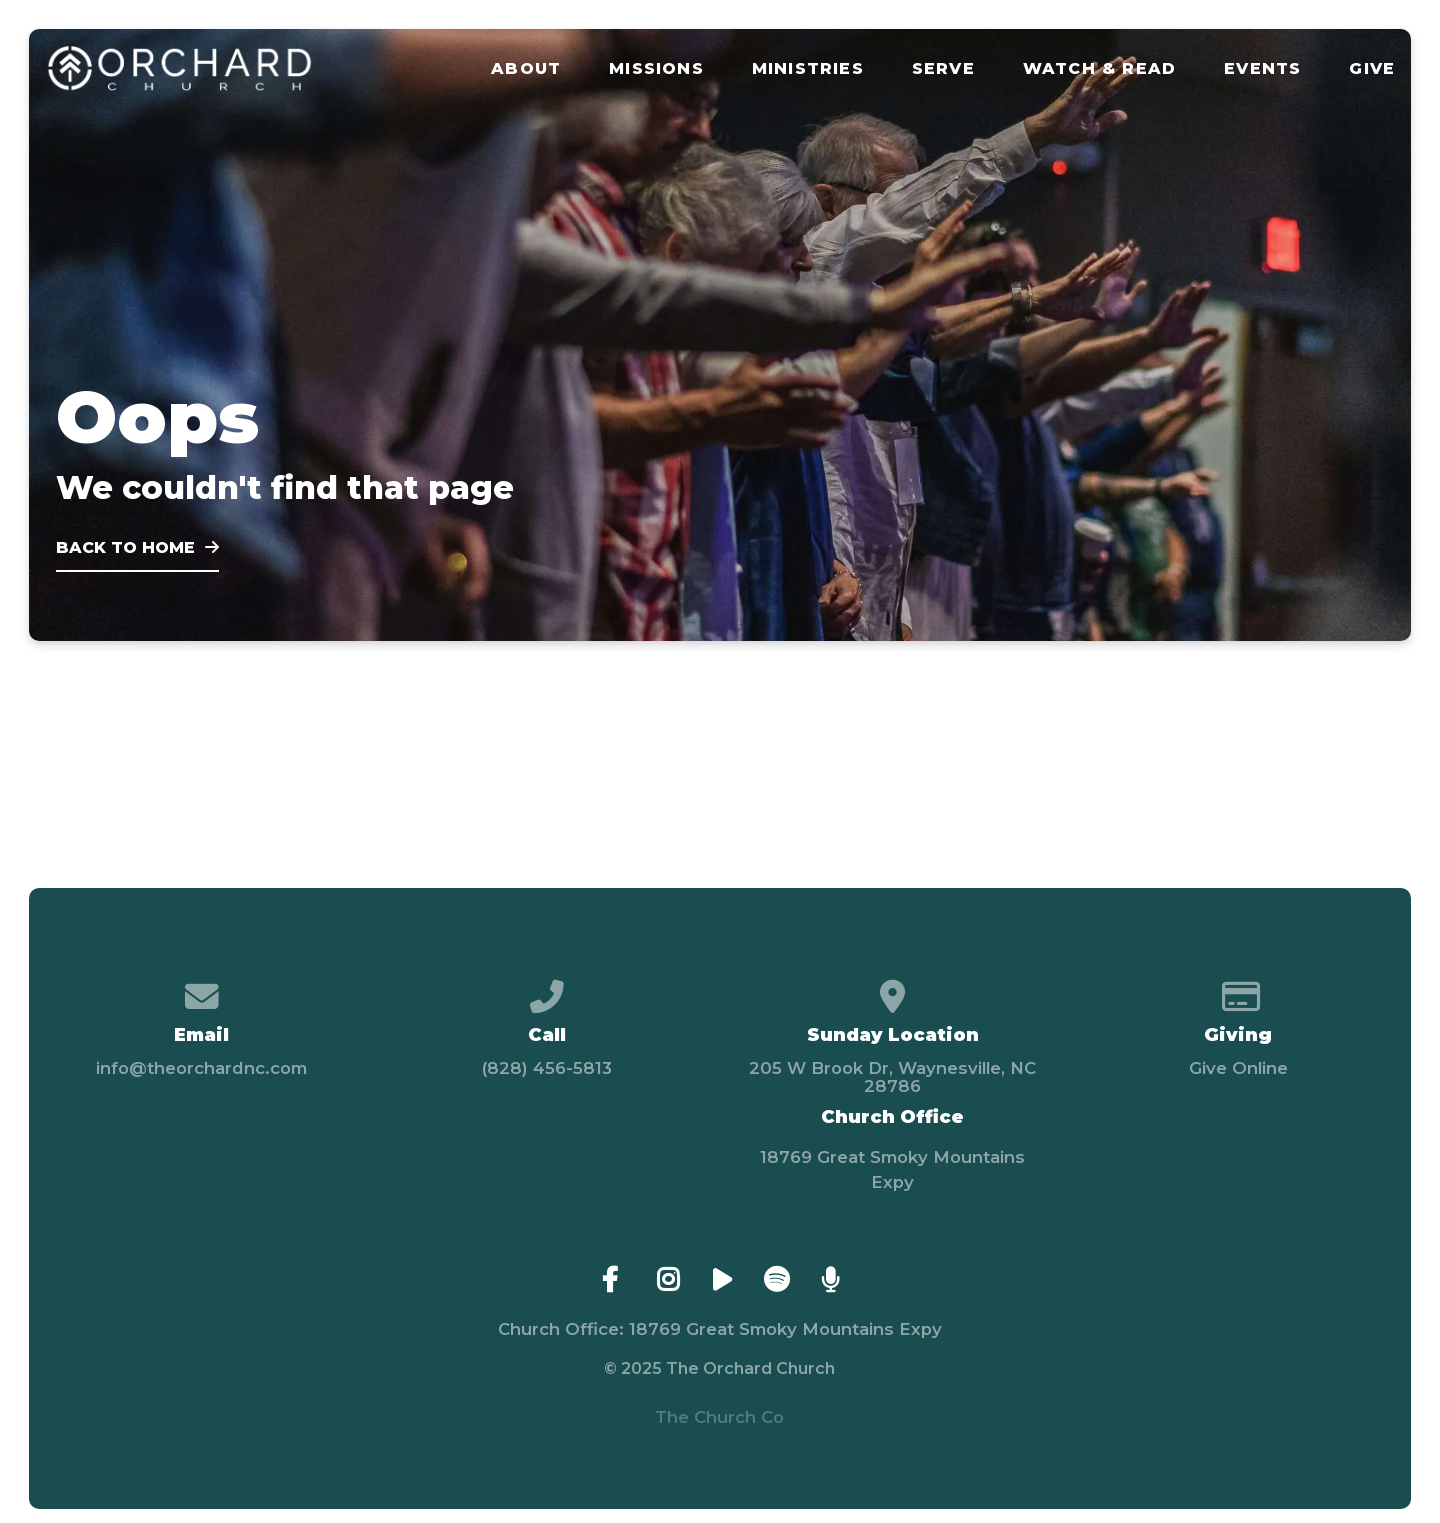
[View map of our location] (892, 989)
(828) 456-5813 (547, 1068)
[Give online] (1238, 989)
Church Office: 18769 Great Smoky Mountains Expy (720, 1329)
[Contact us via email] (201, 989)
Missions (656, 69)
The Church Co (719, 1417)
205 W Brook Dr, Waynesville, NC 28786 (892, 1077)
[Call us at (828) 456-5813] (547, 989)
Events (1262, 69)
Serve (943, 69)
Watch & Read (1099, 69)
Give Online (1238, 1068)
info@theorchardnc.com (201, 1068)
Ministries (808, 69)
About (526, 69)
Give (1372, 69)
